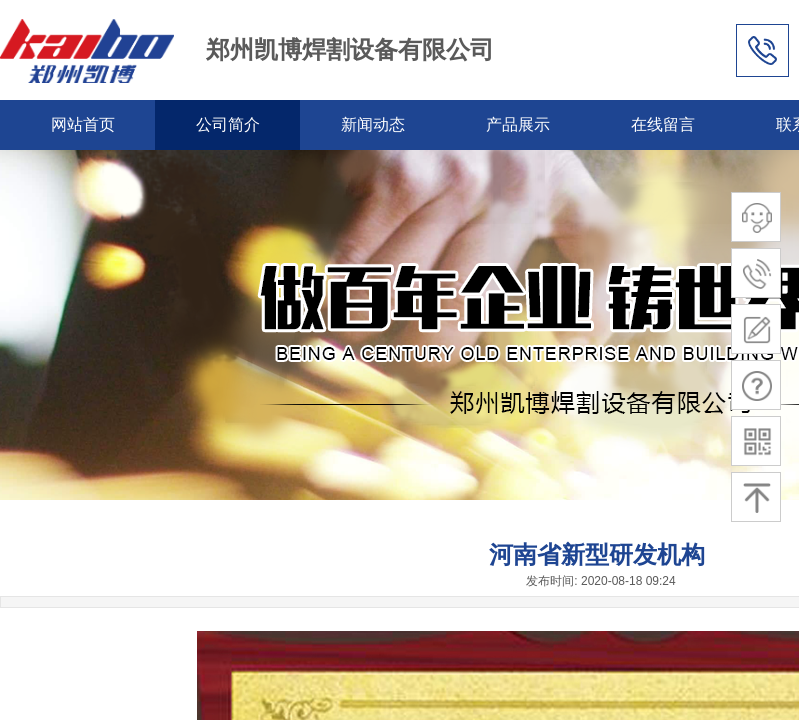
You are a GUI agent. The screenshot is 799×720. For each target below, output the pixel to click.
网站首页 (83, 124)
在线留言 (663, 124)
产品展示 (518, 124)
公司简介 (228, 124)
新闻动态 (373, 124)
